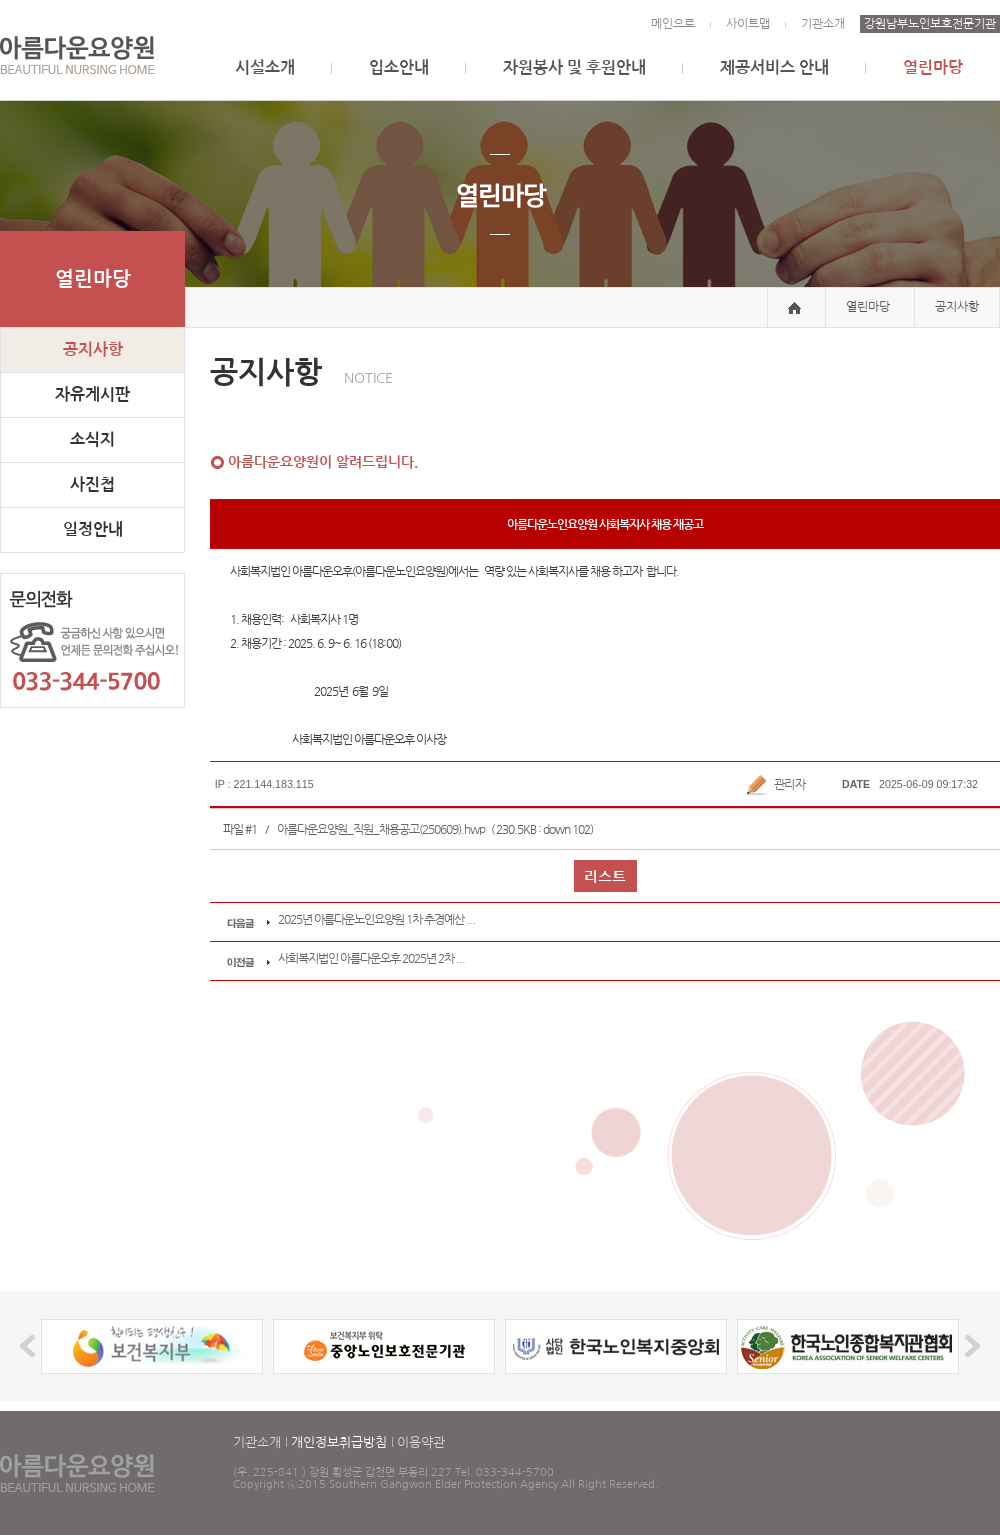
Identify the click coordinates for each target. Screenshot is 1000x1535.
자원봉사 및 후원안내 (574, 67)
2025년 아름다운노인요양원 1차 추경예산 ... (376, 919)
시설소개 (265, 67)
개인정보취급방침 (339, 1442)
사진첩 (92, 484)
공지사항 (93, 349)
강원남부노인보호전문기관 (930, 24)
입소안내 (399, 67)
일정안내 (93, 529)
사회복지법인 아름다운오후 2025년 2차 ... (371, 958)
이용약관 (421, 1442)
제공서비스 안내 (774, 67)
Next (969, 1346)
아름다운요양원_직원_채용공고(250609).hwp (381, 829)
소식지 (92, 439)
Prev (30, 1346)
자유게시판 (92, 394)
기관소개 (823, 24)
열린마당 (933, 67)
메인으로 (673, 24)
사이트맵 (748, 24)
